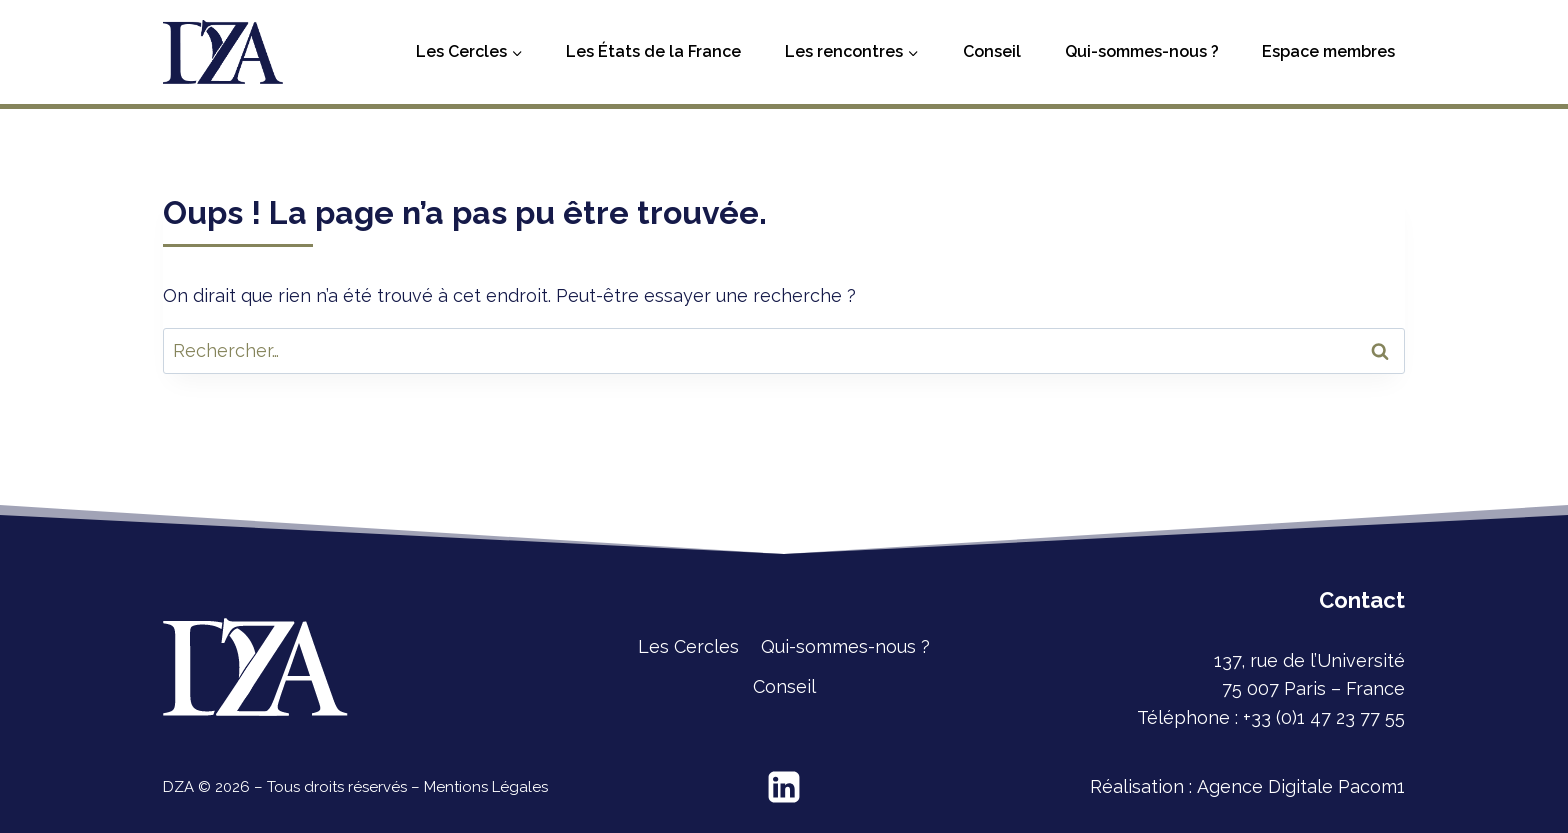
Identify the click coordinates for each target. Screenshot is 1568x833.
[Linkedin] (784, 787)
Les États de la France (653, 51)
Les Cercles (688, 646)
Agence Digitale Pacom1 (1301, 786)
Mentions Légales (486, 787)
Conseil (992, 51)
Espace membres (1328, 51)
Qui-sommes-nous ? (1142, 51)
